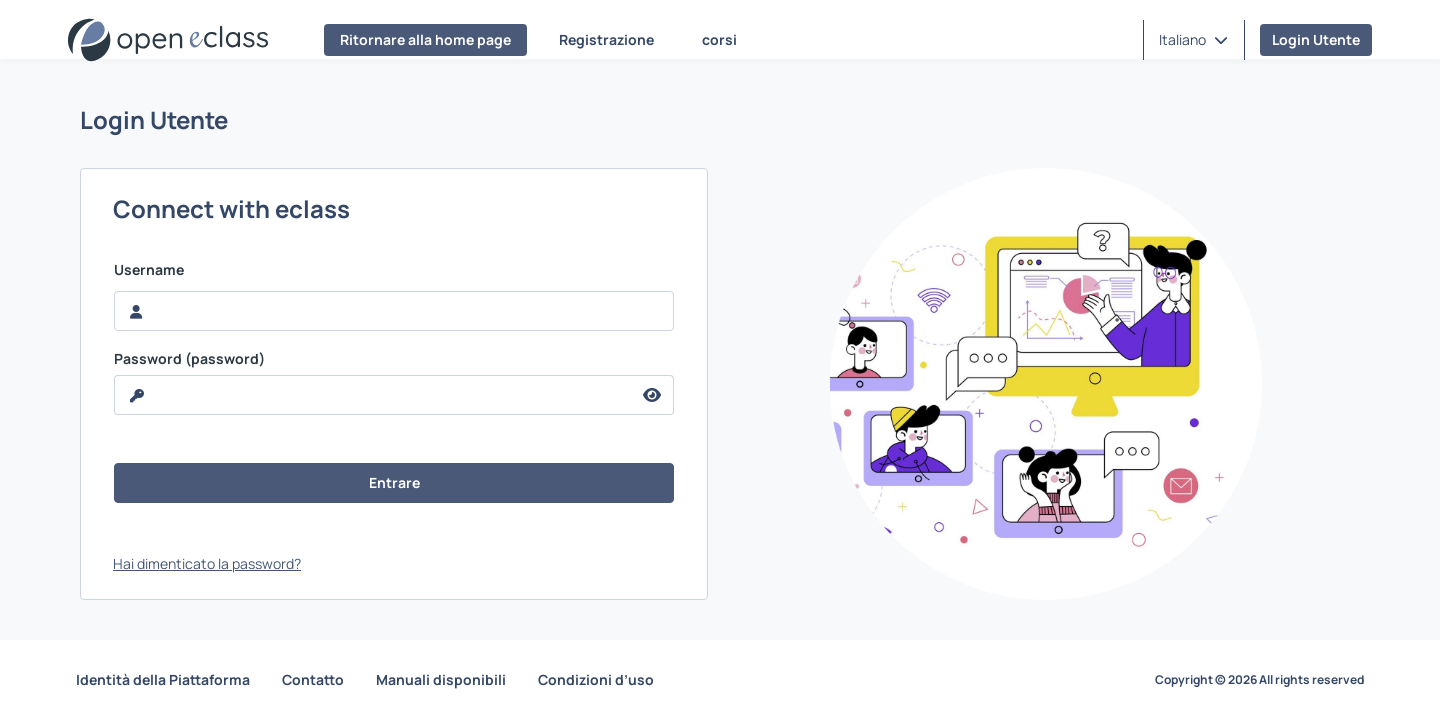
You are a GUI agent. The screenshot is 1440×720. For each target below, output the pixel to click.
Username (149, 270)
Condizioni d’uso (596, 679)
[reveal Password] (373, 395)
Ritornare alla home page (425, 39)
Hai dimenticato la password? (207, 563)
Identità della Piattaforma (163, 679)
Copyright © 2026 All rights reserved (1259, 680)
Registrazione (606, 39)
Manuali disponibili (441, 679)
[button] (1193, 40)
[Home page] (168, 40)
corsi (719, 39)
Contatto (313, 679)
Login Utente (1316, 39)
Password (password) (189, 359)
